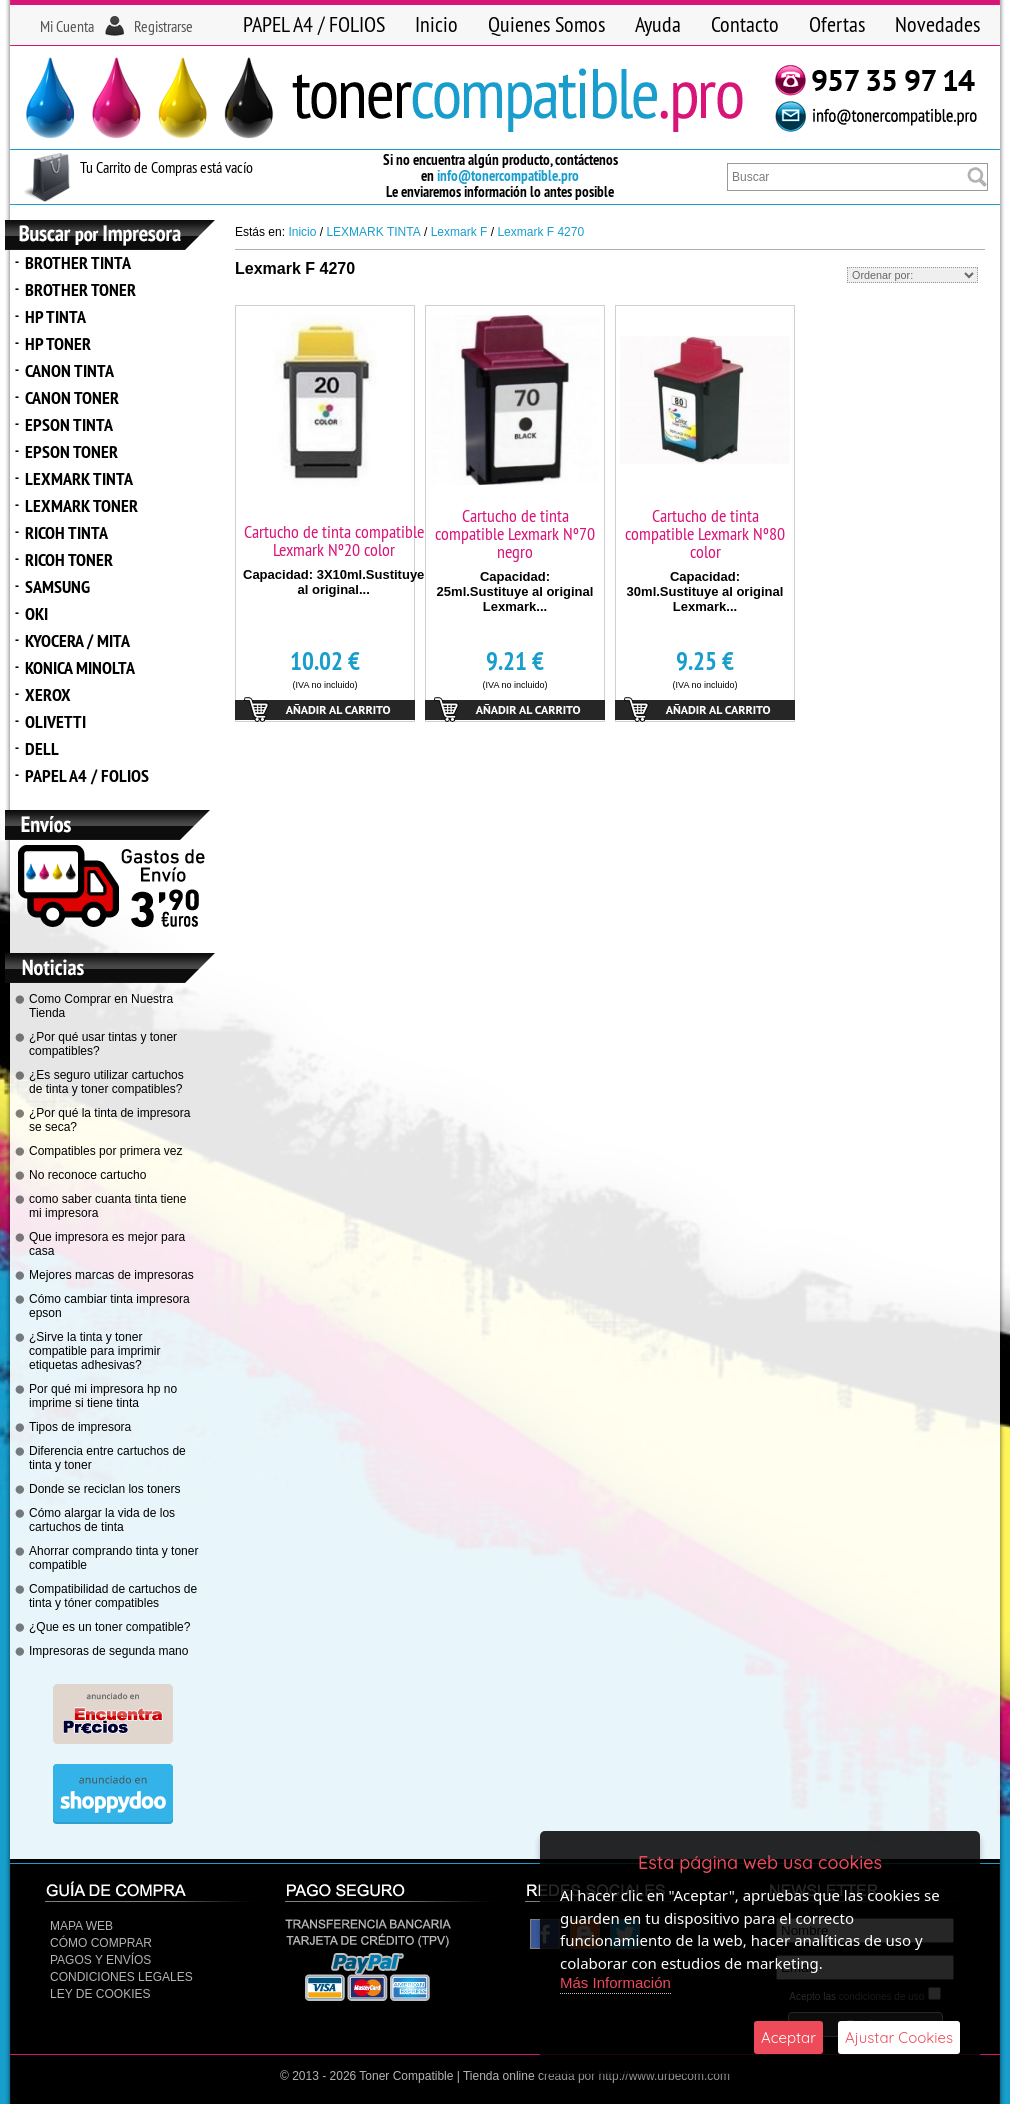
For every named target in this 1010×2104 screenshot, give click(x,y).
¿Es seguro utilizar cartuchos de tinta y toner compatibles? (106, 1082)
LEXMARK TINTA (79, 478)
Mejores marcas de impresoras (111, 1275)
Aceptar (788, 2037)
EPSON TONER (71, 451)
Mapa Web (81, 1926)
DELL (42, 748)
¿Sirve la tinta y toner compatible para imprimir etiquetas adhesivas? (94, 1351)
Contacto (745, 24)
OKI (36, 613)
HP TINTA (55, 316)
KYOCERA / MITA (77, 640)
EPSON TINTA (69, 424)
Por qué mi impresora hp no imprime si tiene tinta (103, 1396)
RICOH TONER (69, 559)
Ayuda (658, 24)
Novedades (937, 24)
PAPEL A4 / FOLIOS (314, 24)
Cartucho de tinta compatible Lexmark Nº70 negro (515, 533)
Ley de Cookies (100, 1994)
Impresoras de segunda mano (108, 1651)
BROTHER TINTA (78, 262)
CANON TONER (72, 397)
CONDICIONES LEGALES (121, 1977)
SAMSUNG (57, 586)
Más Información (615, 1982)
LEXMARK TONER (81, 505)
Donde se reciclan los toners (104, 1489)
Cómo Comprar (101, 1943)
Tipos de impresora (80, 1427)
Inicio (436, 24)
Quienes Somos (546, 24)
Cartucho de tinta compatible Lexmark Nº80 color (705, 533)
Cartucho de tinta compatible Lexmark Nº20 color (334, 540)
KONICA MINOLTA (80, 667)
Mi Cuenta (67, 26)
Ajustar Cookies (899, 2037)
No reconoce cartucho (87, 1175)
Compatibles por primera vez (105, 1151)
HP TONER (58, 343)
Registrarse (163, 26)
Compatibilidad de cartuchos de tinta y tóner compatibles (113, 1596)
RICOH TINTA (66, 532)
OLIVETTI (55, 721)
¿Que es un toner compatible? (109, 1627)
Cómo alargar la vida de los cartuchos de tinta (102, 1520)
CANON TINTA (69, 370)
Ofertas (837, 24)
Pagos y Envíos (100, 1960)
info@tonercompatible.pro (508, 175)
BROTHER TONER (80, 289)
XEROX (48, 694)
